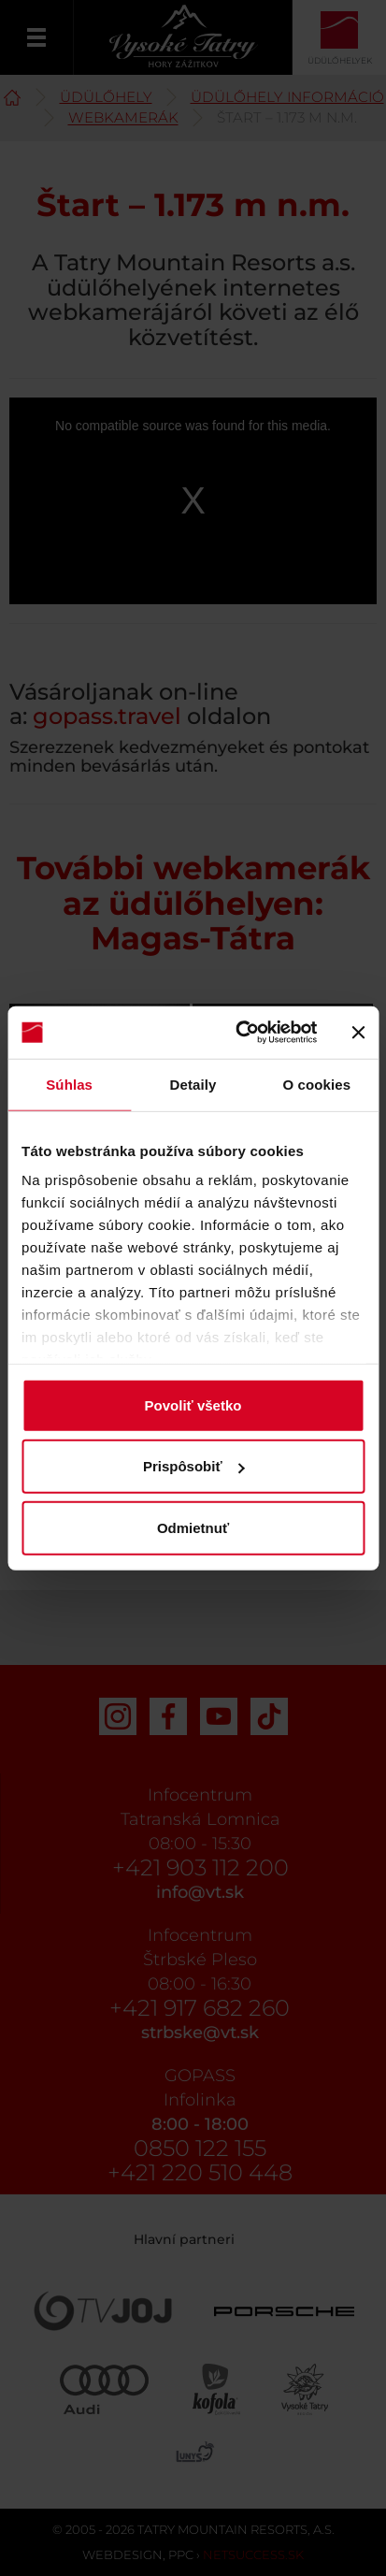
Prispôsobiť (194, 1466)
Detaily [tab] (193, 1084)
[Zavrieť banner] (358, 1032)
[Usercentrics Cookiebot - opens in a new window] (239, 1032)
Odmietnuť (193, 1527)
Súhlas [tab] (69, 1084)
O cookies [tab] (317, 1084)
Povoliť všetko (193, 1404)
